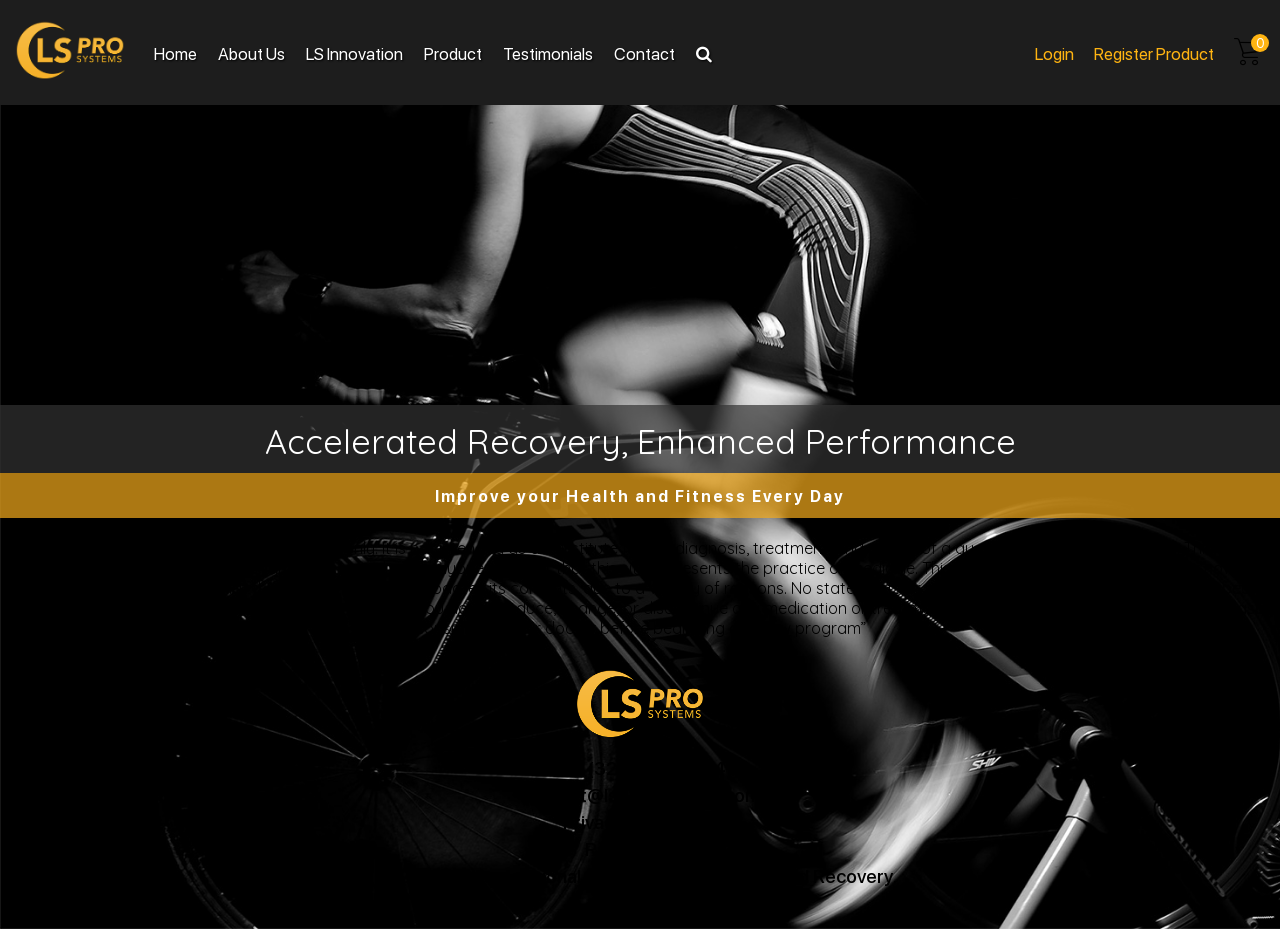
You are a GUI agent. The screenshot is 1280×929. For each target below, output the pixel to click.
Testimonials (548, 53)
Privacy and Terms (640, 821)
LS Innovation (354, 53)
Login (1054, 53)
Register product (1154, 53)
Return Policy (640, 848)
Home (175, 53)
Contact (644, 53)
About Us (251, 53)
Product (453, 53)
